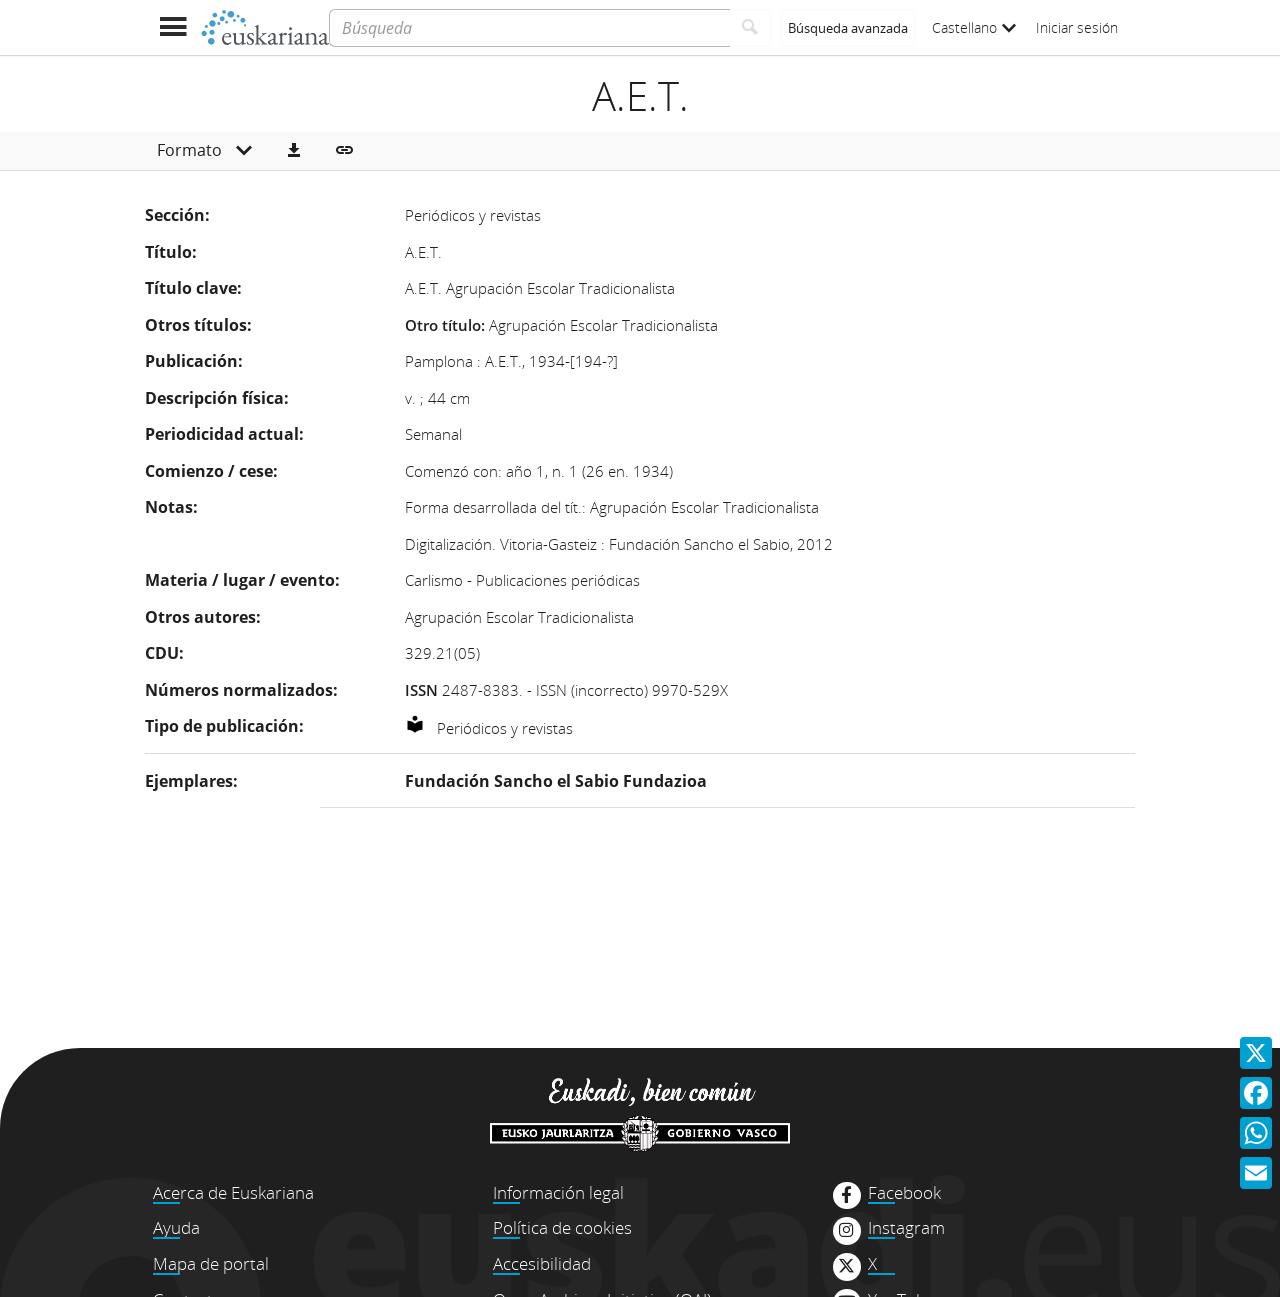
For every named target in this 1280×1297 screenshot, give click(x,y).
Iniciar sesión (1077, 27)
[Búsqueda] (529, 28)
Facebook (904, 1193)
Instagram (906, 1228)
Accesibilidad (542, 1263)
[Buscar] (750, 28)
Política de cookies (562, 1227)
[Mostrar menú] (172, 27)
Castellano (974, 27)
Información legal (558, 1192)
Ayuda (176, 1227)
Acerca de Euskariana (233, 1192)
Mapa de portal (211, 1263)
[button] (294, 151)
